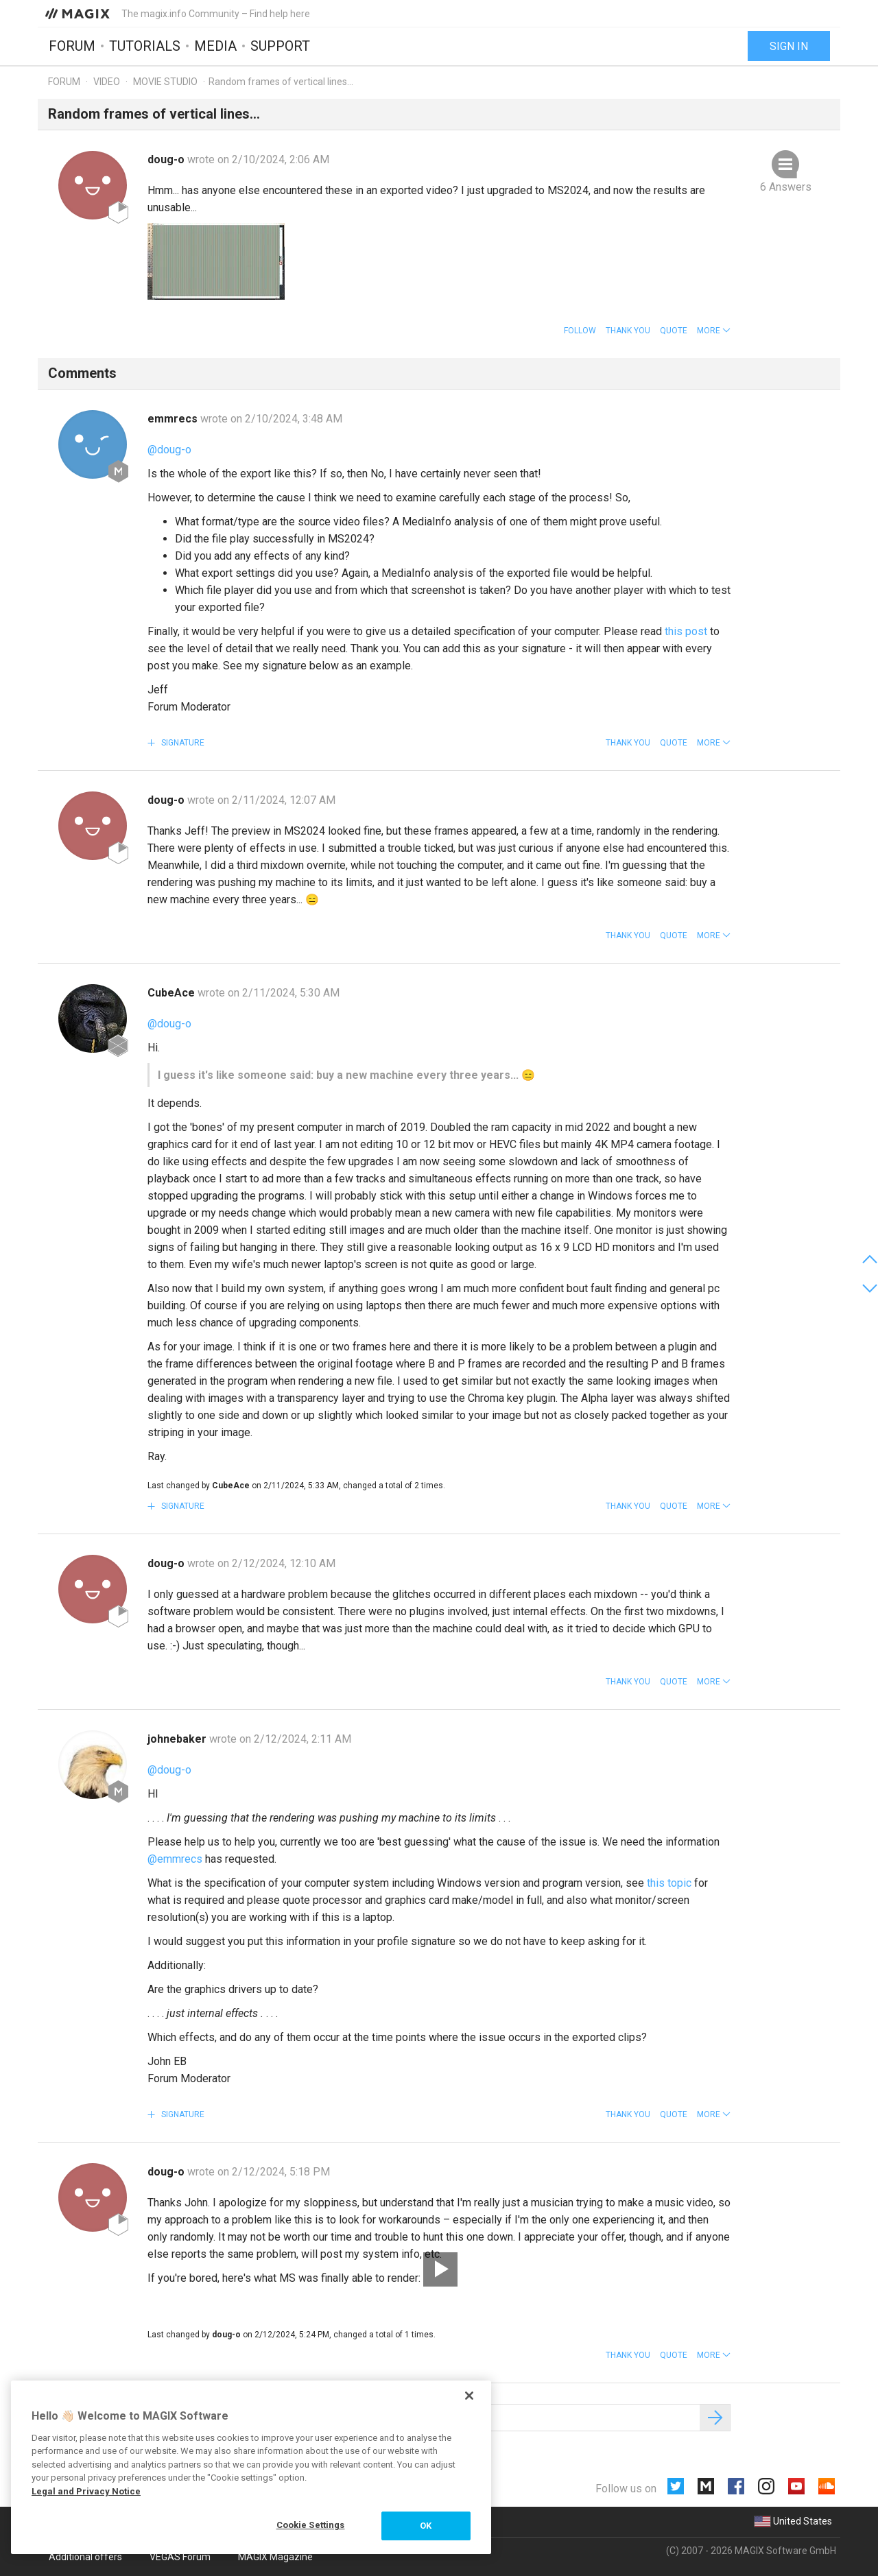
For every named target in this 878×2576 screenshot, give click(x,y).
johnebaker (178, 1738)
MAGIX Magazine (275, 2556)
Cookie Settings (310, 2525)
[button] (714, 330)
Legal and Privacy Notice (86, 2491)
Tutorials (144, 46)
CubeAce (172, 992)
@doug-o (169, 449)
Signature (181, 743)
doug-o (167, 159)
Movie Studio (165, 81)
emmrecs (173, 418)
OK (425, 2525)
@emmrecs (174, 1858)
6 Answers (785, 186)
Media (215, 46)
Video (106, 81)
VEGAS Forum (180, 2556)
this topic (669, 1882)
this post (686, 631)
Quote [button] (673, 330)
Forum (72, 46)
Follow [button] (580, 330)
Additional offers (85, 2556)
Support (280, 46)
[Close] (469, 2396)
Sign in (789, 46)
